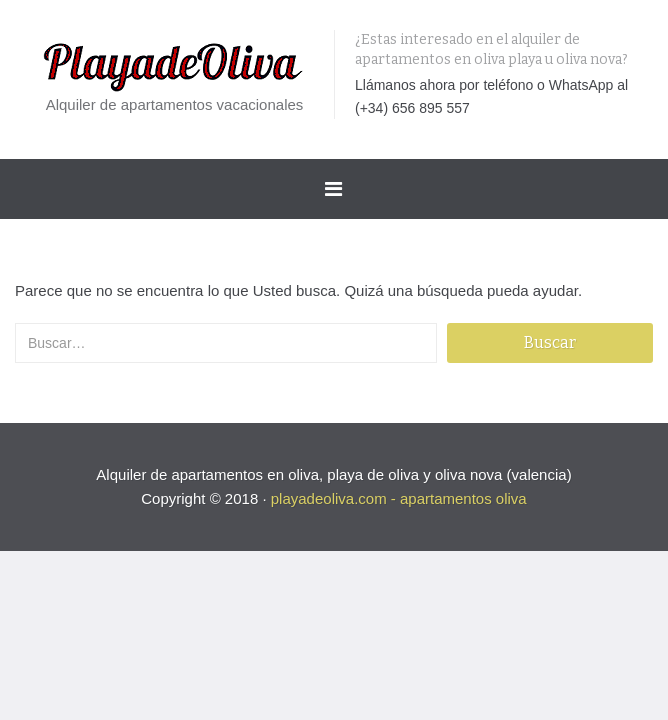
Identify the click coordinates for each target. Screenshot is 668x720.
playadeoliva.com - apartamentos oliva (399, 498)
